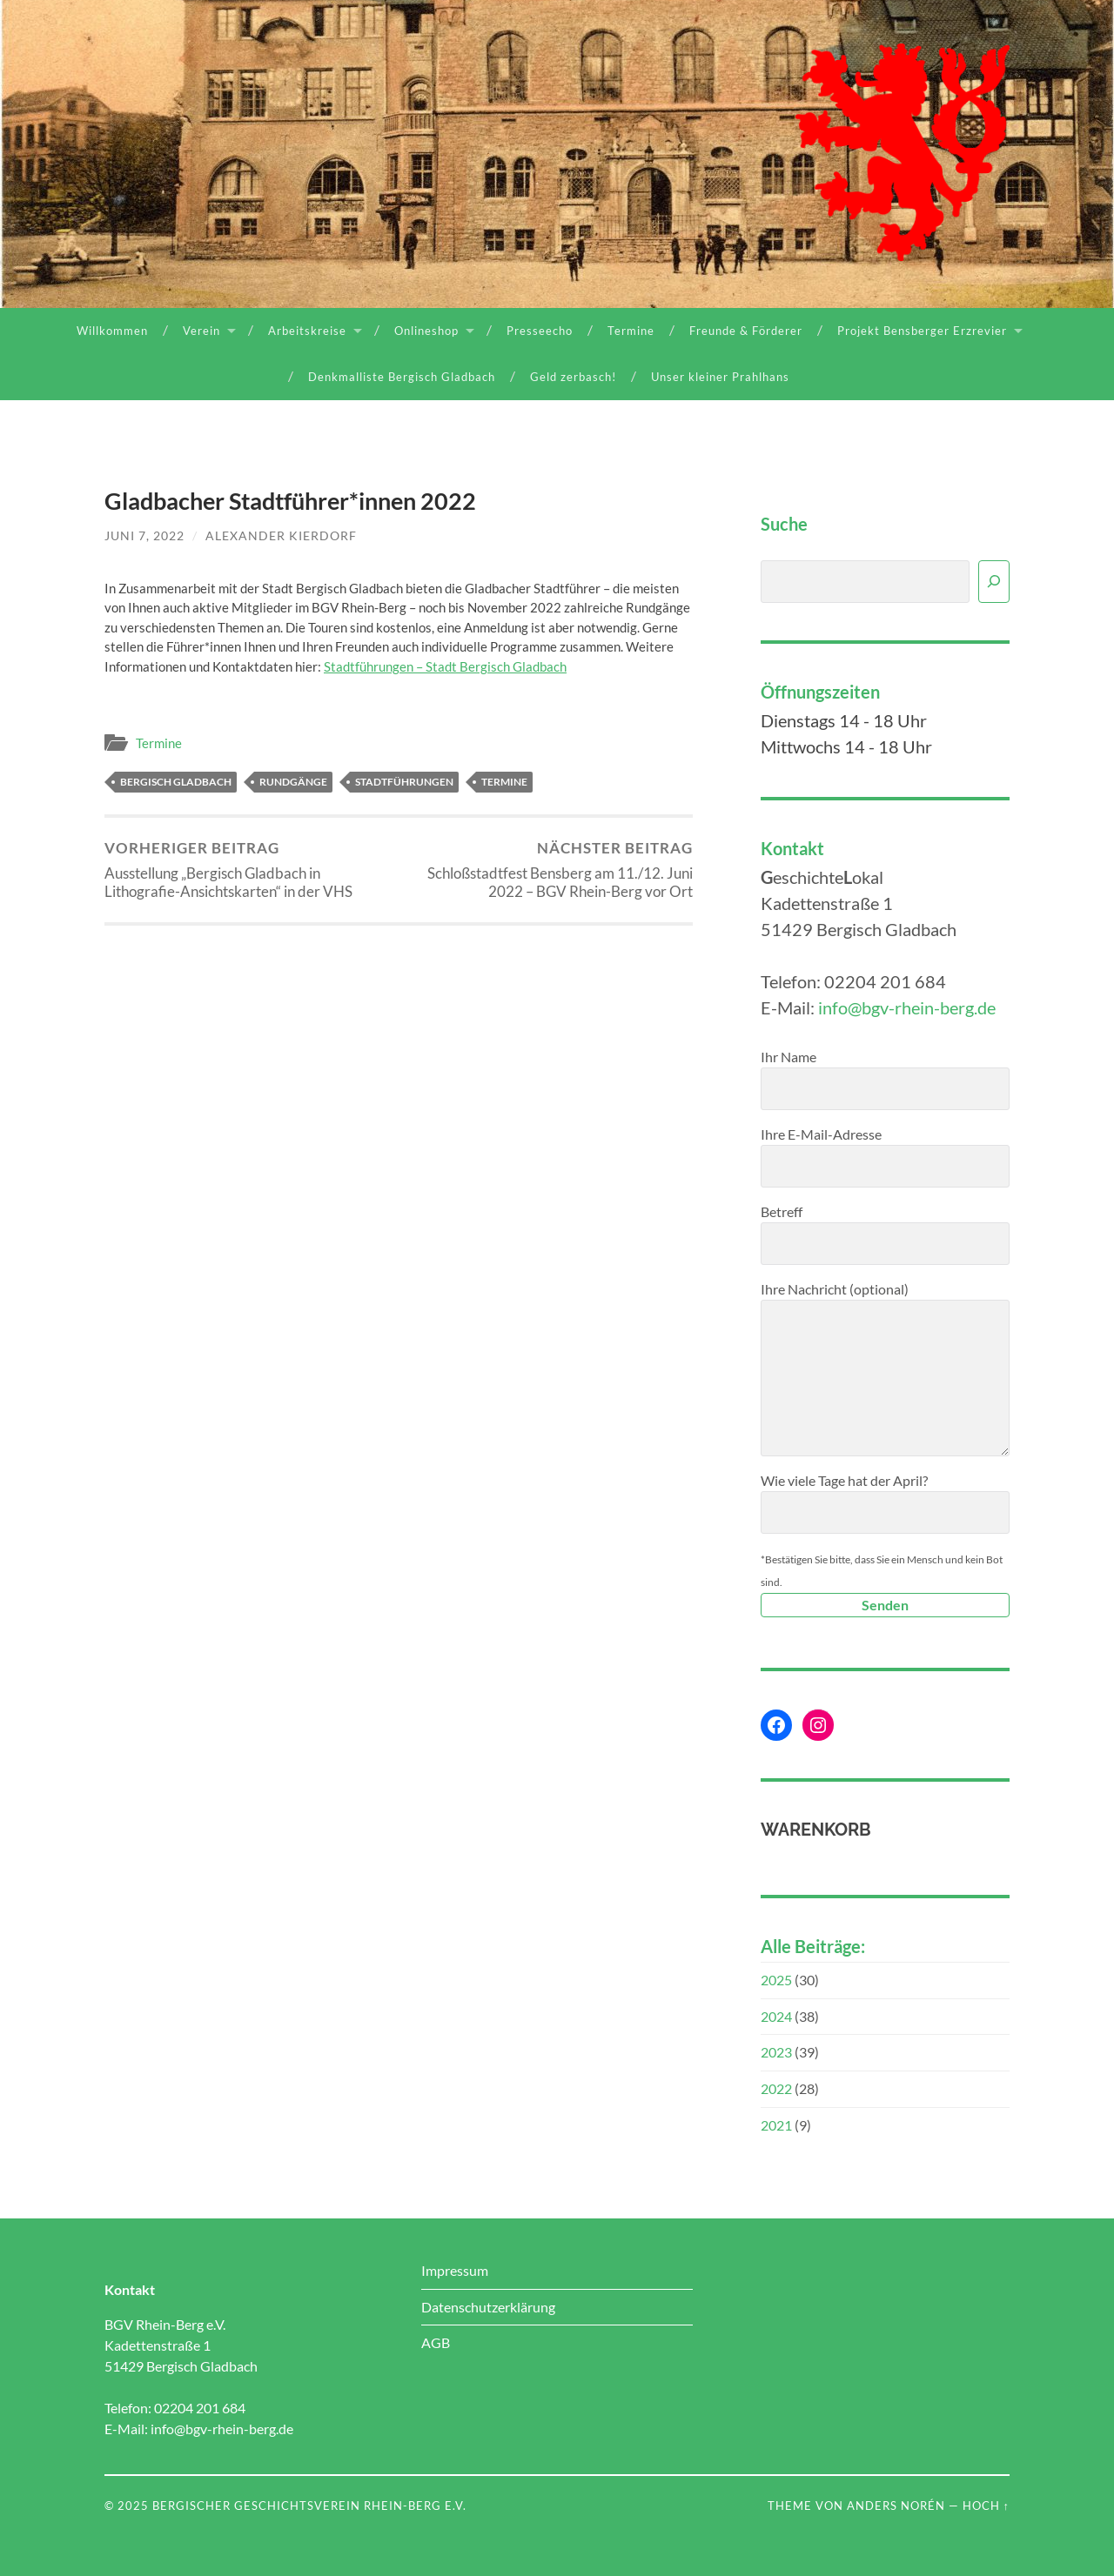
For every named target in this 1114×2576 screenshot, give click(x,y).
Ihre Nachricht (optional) (885, 1368)
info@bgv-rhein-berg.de (907, 1007)
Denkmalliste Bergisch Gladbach (401, 377)
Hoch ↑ (986, 2505)
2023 (776, 2052)
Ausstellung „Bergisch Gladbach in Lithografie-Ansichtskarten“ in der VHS (248, 869)
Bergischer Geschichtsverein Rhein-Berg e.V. (309, 2505)
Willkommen (112, 331)
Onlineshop (426, 331)
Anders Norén (896, 2505)
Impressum (454, 2270)
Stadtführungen (404, 781)
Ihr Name (885, 1079)
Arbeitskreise (307, 331)
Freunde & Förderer (745, 331)
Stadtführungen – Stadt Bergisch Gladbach (445, 666)
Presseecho (540, 331)
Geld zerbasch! (573, 377)
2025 (776, 1979)
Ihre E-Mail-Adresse (885, 1157)
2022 (776, 2088)
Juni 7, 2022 (144, 535)
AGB (435, 2342)
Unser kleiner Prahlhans (720, 377)
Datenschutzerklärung (488, 2306)
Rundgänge (293, 781)
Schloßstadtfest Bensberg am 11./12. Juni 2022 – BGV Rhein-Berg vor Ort (549, 869)
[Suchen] (994, 581)
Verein (201, 331)
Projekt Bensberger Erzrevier (922, 331)
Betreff (885, 1234)
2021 (776, 2125)
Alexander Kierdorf (281, 535)
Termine (630, 331)
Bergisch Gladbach (176, 781)
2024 (776, 2016)
